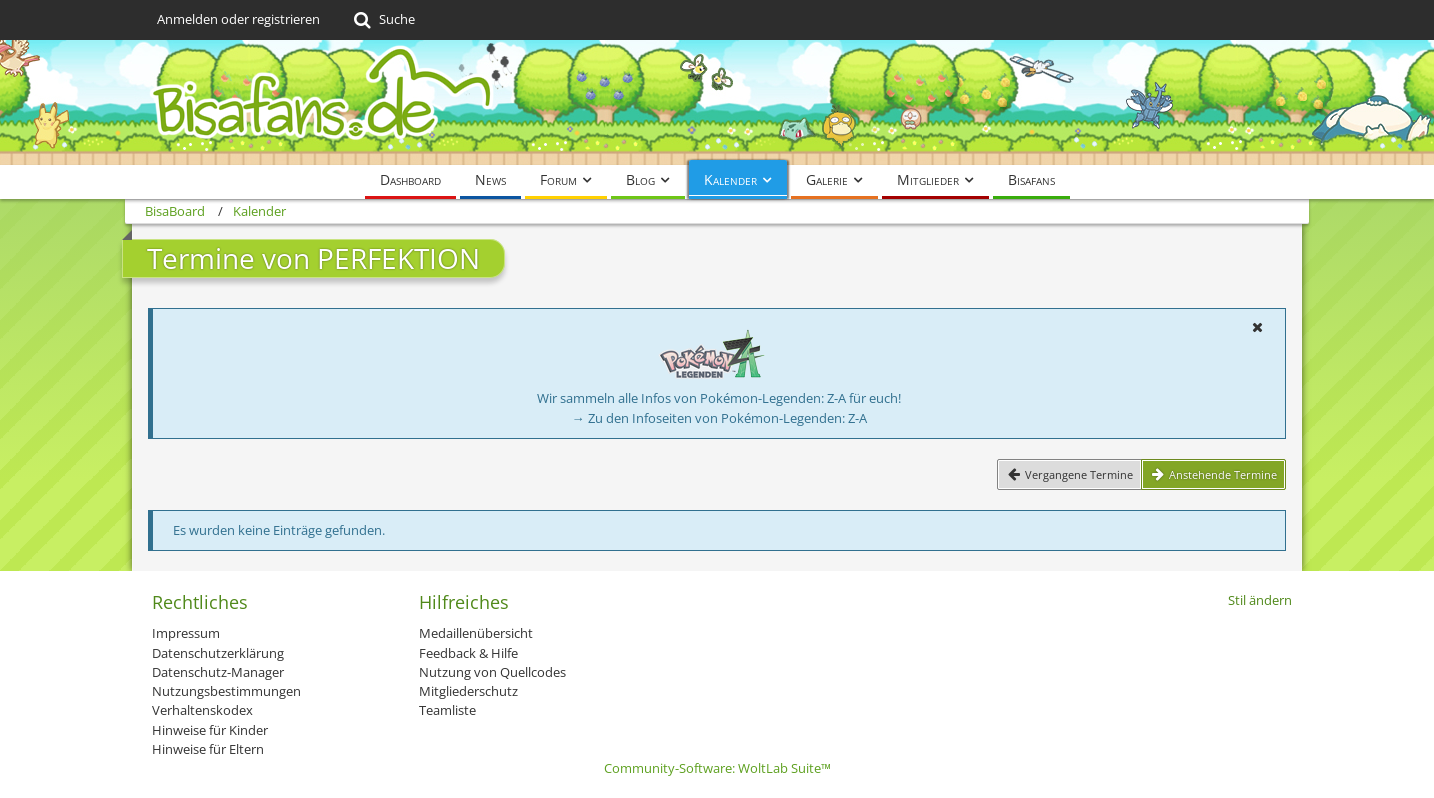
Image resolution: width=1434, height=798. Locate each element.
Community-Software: (717, 768)
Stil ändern (1260, 600)
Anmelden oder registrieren (238, 19)
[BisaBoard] (717, 102)
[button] (1257, 327)
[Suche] (382, 20)
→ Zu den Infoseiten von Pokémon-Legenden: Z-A (719, 418)
